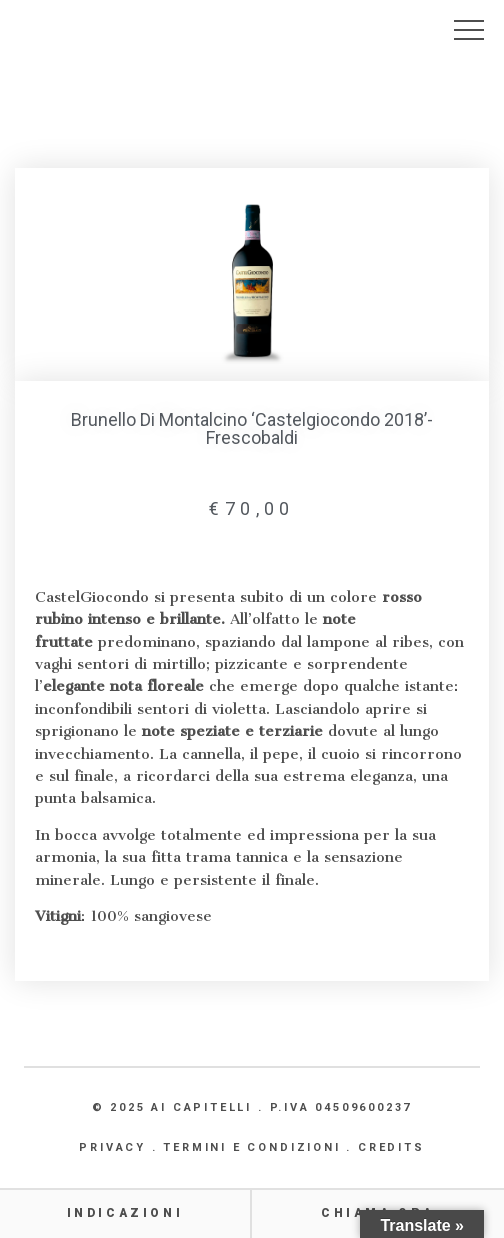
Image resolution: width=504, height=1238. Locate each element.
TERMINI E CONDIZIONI (251, 1147)
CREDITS (391, 1147)
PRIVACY (112, 1147)
